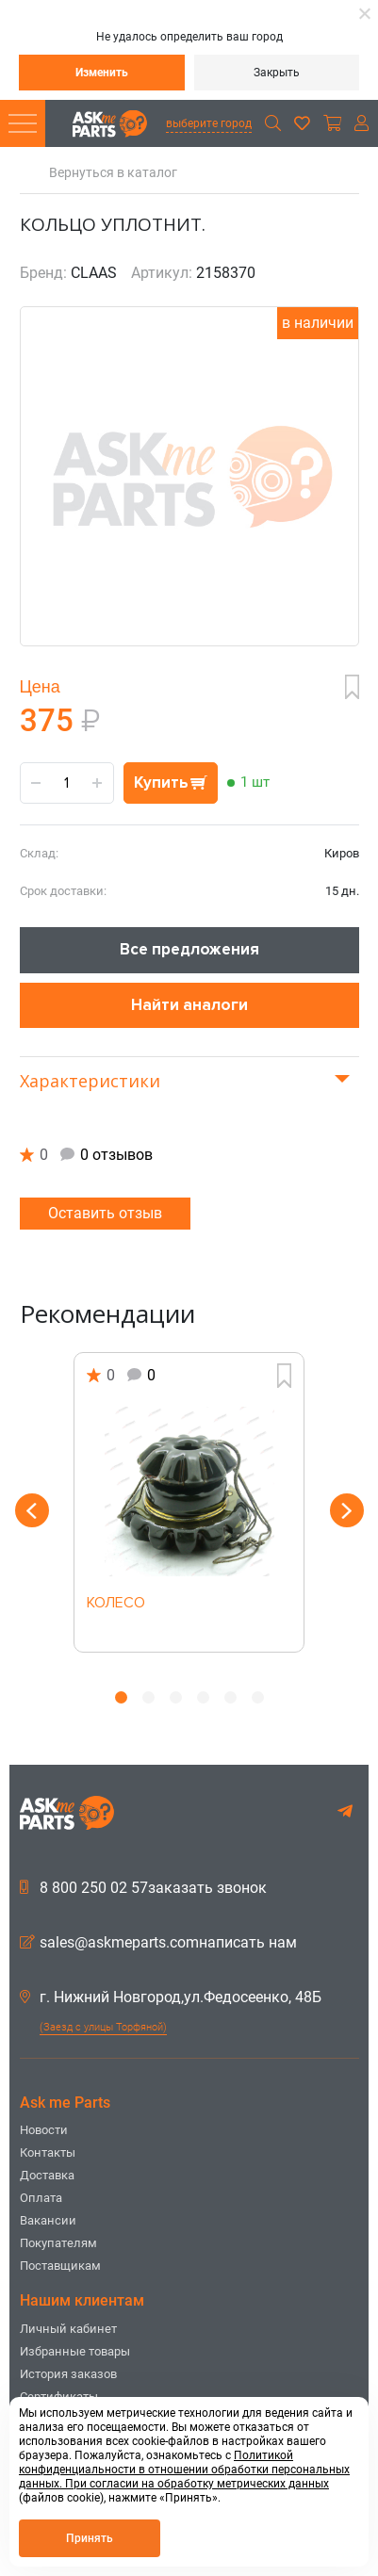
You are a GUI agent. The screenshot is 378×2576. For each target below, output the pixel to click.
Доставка (47, 2175)
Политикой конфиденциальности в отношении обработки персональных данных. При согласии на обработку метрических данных (184, 2469)
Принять (89, 2538)
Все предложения (189, 949)
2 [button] (148, 1697)
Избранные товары (75, 2351)
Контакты (47, 2152)
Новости (44, 2130)
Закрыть (277, 72)
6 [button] (258, 1697)
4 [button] (203, 1697)
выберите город (209, 123)
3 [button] (176, 1697)
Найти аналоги (189, 1005)
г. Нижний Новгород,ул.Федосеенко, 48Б (170, 1997)
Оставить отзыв (105, 1213)
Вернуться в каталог (113, 173)
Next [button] (347, 1510)
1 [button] (121, 1697)
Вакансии (48, 2220)
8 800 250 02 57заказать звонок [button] (143, 1888)
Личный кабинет (68, 2329)
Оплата (41, 2198)
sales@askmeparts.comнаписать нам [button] (158, 1942)
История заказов (68, 2374)
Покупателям (58, 2243)
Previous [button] (32, 1510)
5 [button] (230, 1697)
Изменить (101, 72)
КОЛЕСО (116, 1603)
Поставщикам (60, 2265)
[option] (189, 1502)
